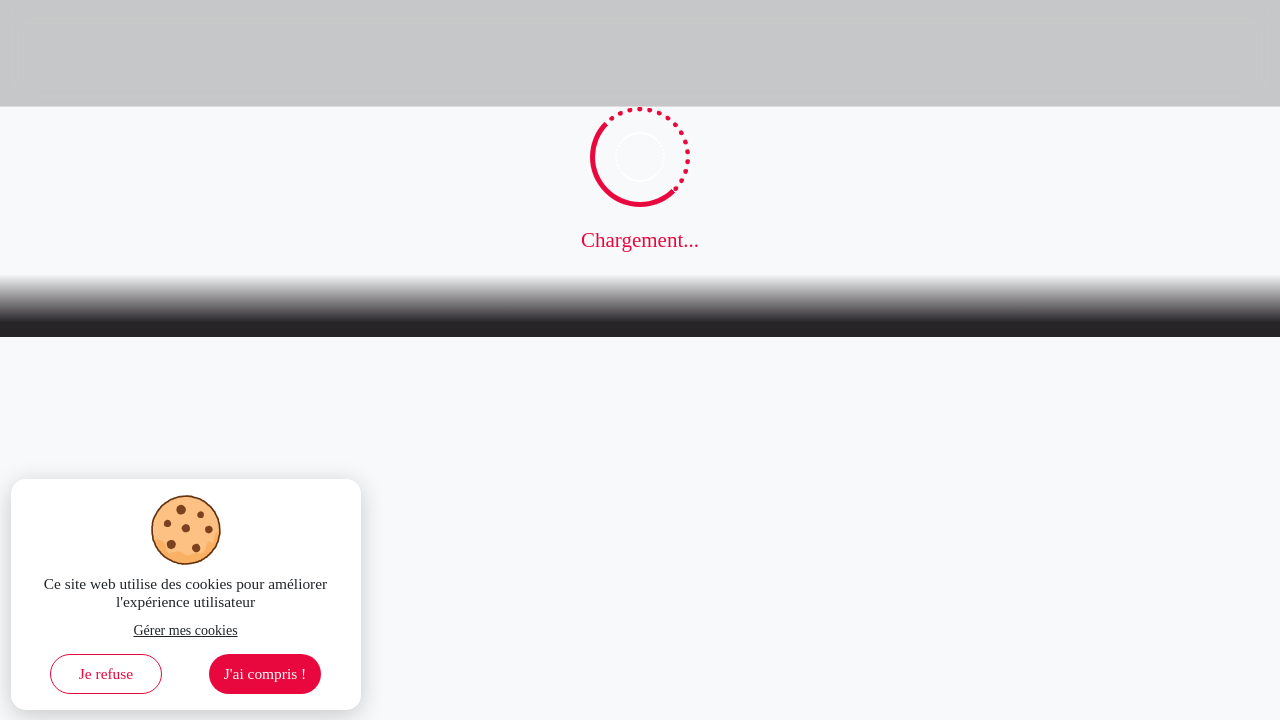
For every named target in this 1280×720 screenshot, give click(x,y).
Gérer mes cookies (185, 630)
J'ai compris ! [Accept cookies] (265, 673)
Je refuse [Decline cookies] (106, 673)
